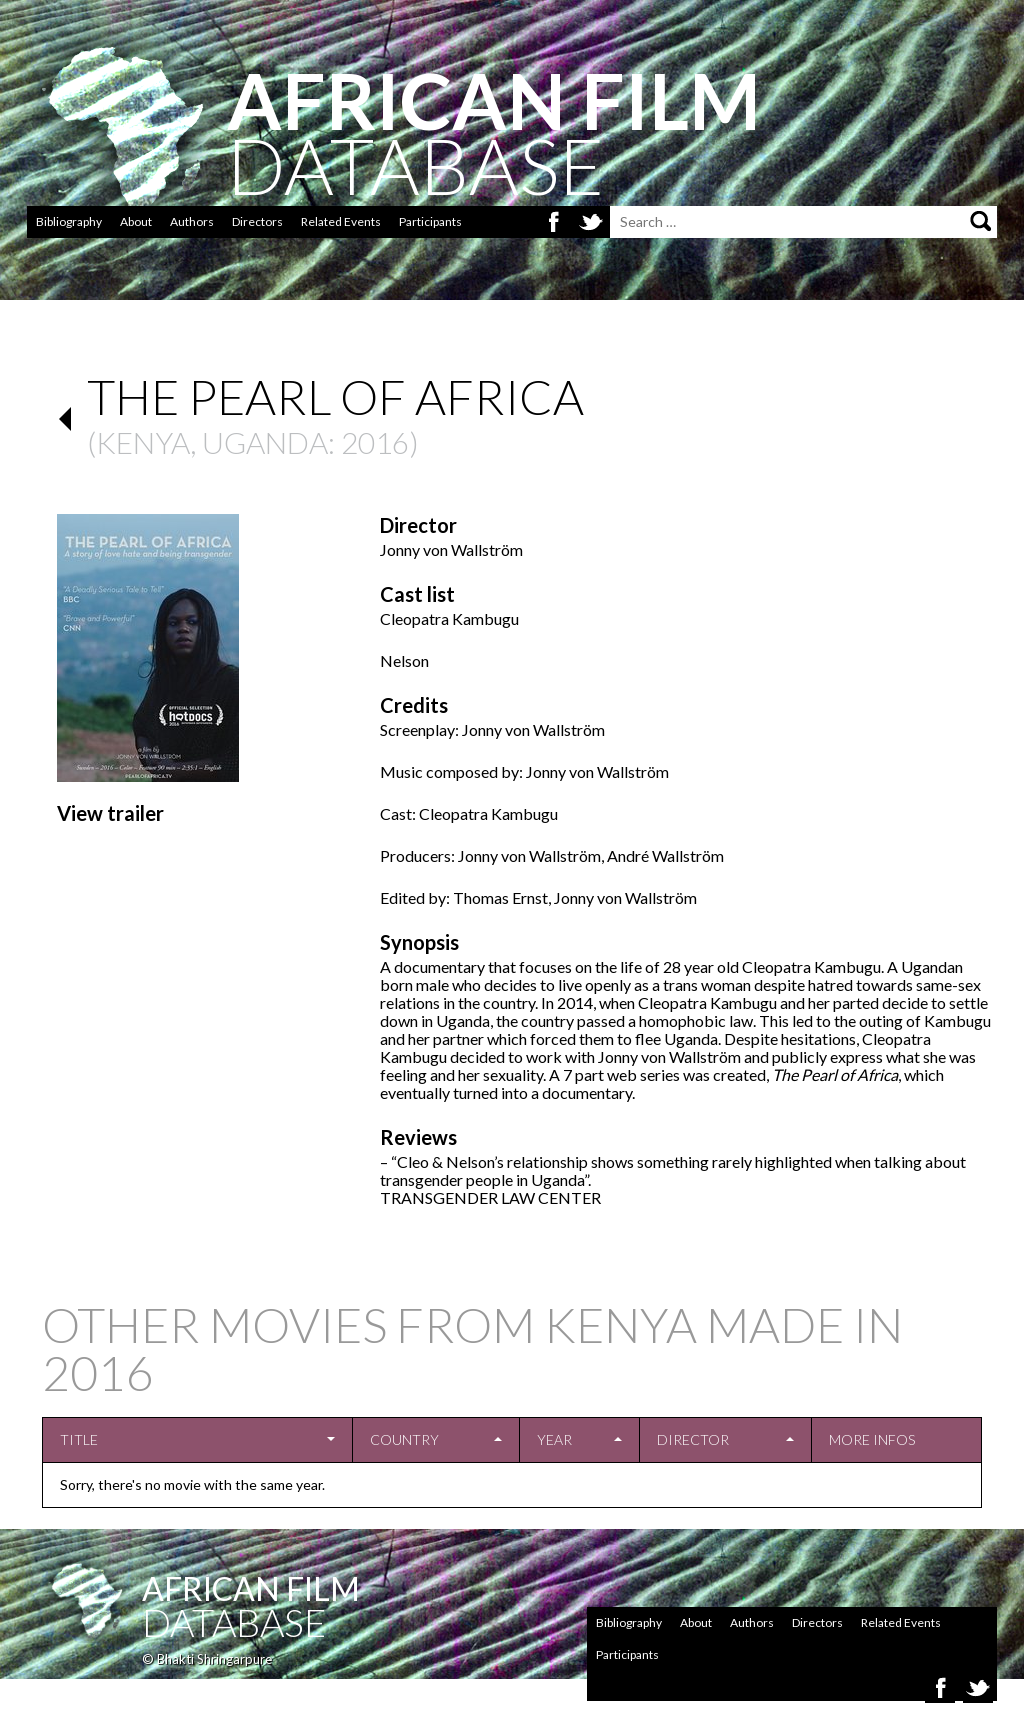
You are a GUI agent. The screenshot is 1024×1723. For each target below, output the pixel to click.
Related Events (341, 221)
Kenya (143, 442)
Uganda (265, 442)
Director (693, 1439)
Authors (192, 221)
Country (404, 1439)
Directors (257, 221)
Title (79, 1439)
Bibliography (69, 221)
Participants (430, 221)
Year (554, 1439)
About (136, 221)
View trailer (110, 813)
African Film (251, 1588)
